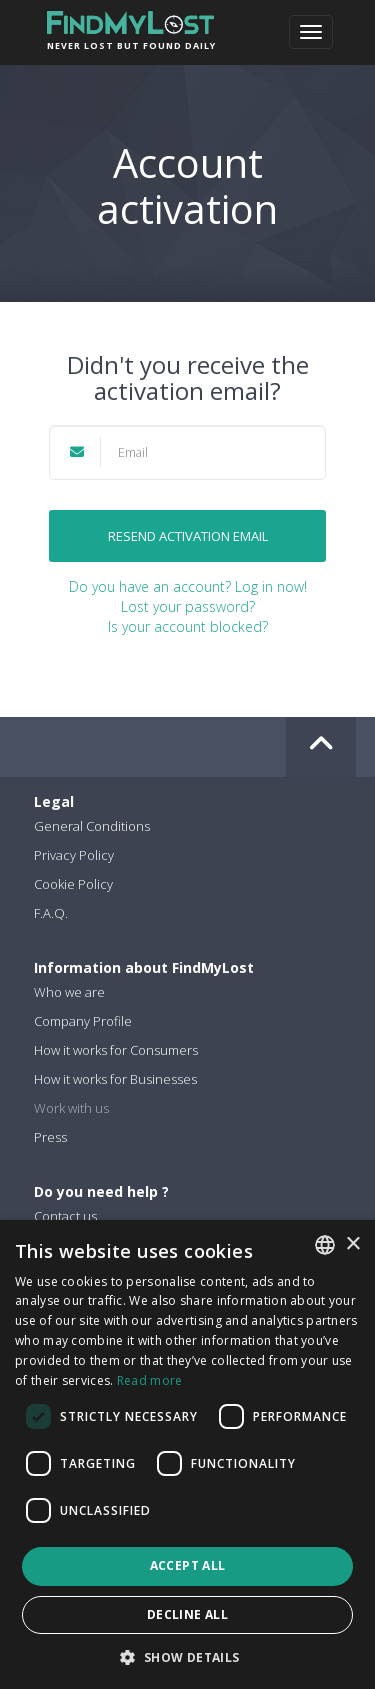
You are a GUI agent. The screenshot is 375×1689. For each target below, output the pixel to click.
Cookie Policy (73, 884)
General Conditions (92, 826)
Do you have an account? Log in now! (188, 586)
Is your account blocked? (188, 626)
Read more (150, 1380)
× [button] (352, 1244)
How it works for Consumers (116, 1050)
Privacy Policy (74, 855)
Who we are (69, 992)
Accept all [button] (188, 1565)
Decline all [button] (187, 1614)
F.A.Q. (51, 913)
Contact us (65, 1216)
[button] (187, 1656)
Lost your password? (188, 606)
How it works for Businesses (115, 1079)
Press (50, 1137)
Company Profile (83, 1021)
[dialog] (187, 1454)
